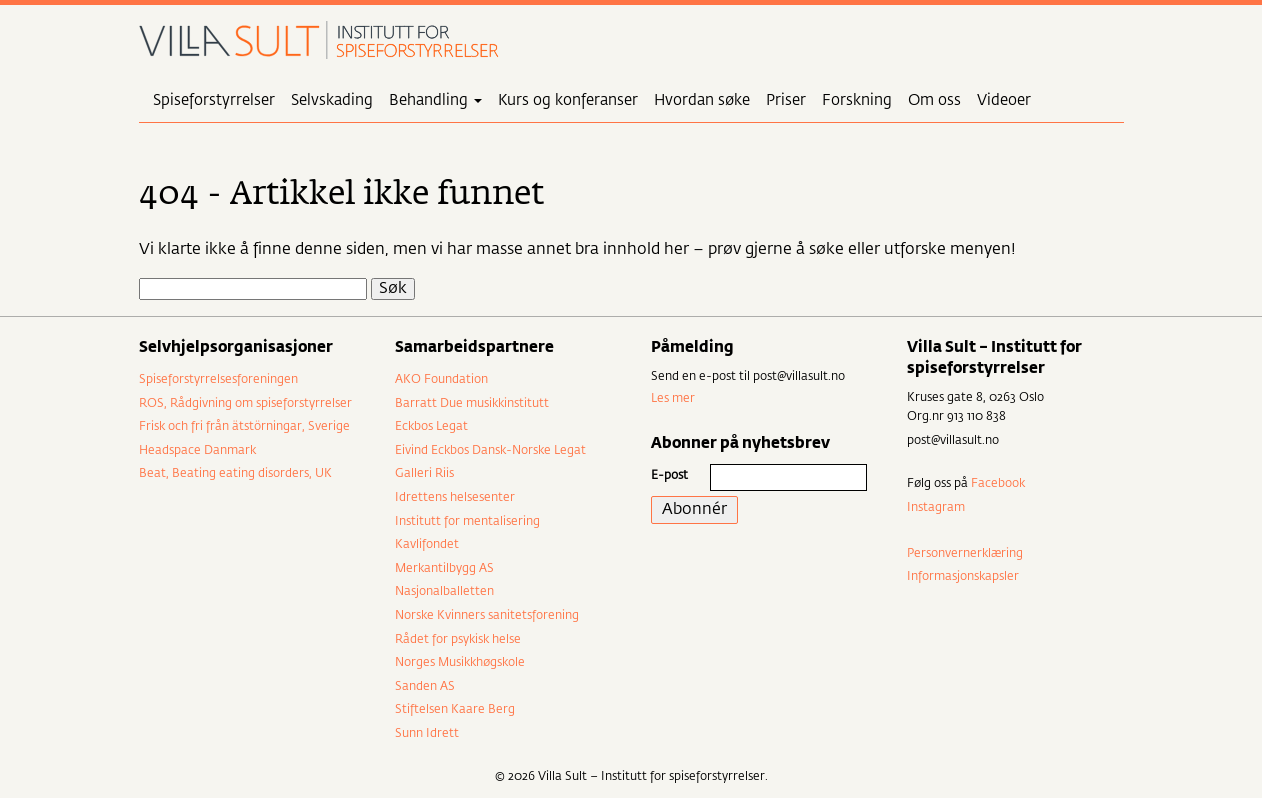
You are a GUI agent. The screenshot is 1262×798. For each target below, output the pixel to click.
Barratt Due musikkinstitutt (472, 404)
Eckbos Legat (431, 427)
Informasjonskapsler (963, 577)
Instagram (936, 508)
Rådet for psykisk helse (458, 640)
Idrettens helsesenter (455, 498)
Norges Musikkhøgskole (460, 663)
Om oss (934, 100)
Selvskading (332, 100)
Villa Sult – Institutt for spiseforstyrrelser (319, 40)
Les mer (673, 399)
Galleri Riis (424, 474)
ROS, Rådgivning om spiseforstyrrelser (245, 404)
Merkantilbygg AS (444, 569)
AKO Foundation (441, 380)
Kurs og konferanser (568, 100)
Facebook (998, 484)
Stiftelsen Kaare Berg (455, 710)
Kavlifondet (427, 545)
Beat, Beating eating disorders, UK (235, 474)
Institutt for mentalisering (467, 522)
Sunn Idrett (427, 734)
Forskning (857, 100)
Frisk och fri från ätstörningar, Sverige (244, 427)
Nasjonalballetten (444, 592)
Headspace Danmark (197, 451)
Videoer (1004, 100)
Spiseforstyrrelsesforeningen (218, 380)
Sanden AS (425, 687)
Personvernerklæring (965, 554)
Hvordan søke (702, 100)
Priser (786, 100)
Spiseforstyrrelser (214, 100)
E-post (669, 476)
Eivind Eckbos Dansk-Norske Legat (490, 451)
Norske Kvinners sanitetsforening (487, 616)
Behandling (435, 100)
